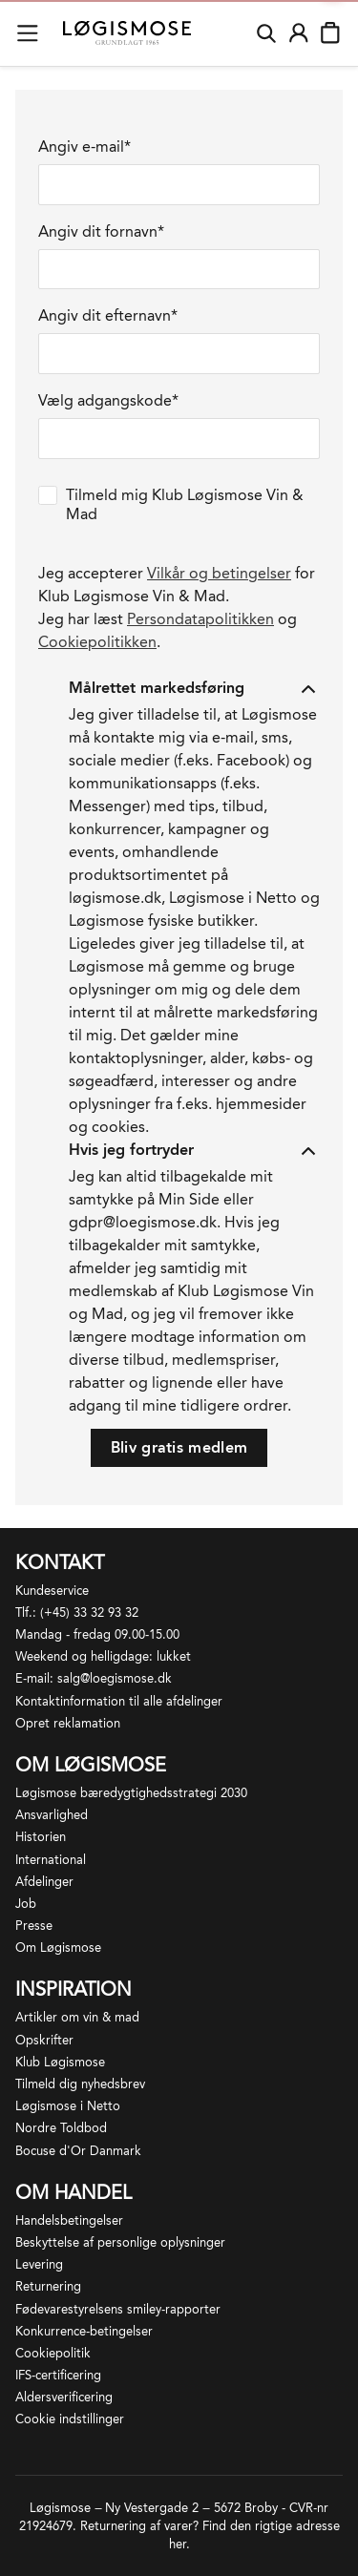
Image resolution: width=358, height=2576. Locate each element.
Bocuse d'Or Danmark (78, 2151)
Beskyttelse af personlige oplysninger (120, 2242)
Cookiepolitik (53, 2353)
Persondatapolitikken (200, 619)
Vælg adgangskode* (108, 400)
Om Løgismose (58, 1947)
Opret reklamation (67, 1723)
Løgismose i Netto (67, 2106)
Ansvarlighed (51, 1815)
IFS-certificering (58, 2375)
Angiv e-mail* (84, 146)
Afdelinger (44, 1881)
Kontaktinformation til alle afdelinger (118, 1701)
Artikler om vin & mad (77, 2017)
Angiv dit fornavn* (101, 231)
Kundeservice (52, 1590)
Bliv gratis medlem (179, 1447)
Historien (40, 1837)
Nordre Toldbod (61, 2128)
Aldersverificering (64, 2397)
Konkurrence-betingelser (84, 2331)
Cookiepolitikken (97, 642)
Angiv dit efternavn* (108, 315)
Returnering (48, 2286)
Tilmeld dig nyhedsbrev (80, 2084)
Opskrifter (44, 2040)
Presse (34, 1925)
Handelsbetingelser (69, 2220)
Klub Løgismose (60, 2062)
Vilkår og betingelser (219, 573)
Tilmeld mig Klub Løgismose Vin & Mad (185, 504)
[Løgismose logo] (127, 33)
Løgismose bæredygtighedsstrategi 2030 (131, 1793)
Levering (39, 2264)
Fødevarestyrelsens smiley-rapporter (118, 2309)
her (177, 2544)
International (50, 1860)
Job (25, 1903)
